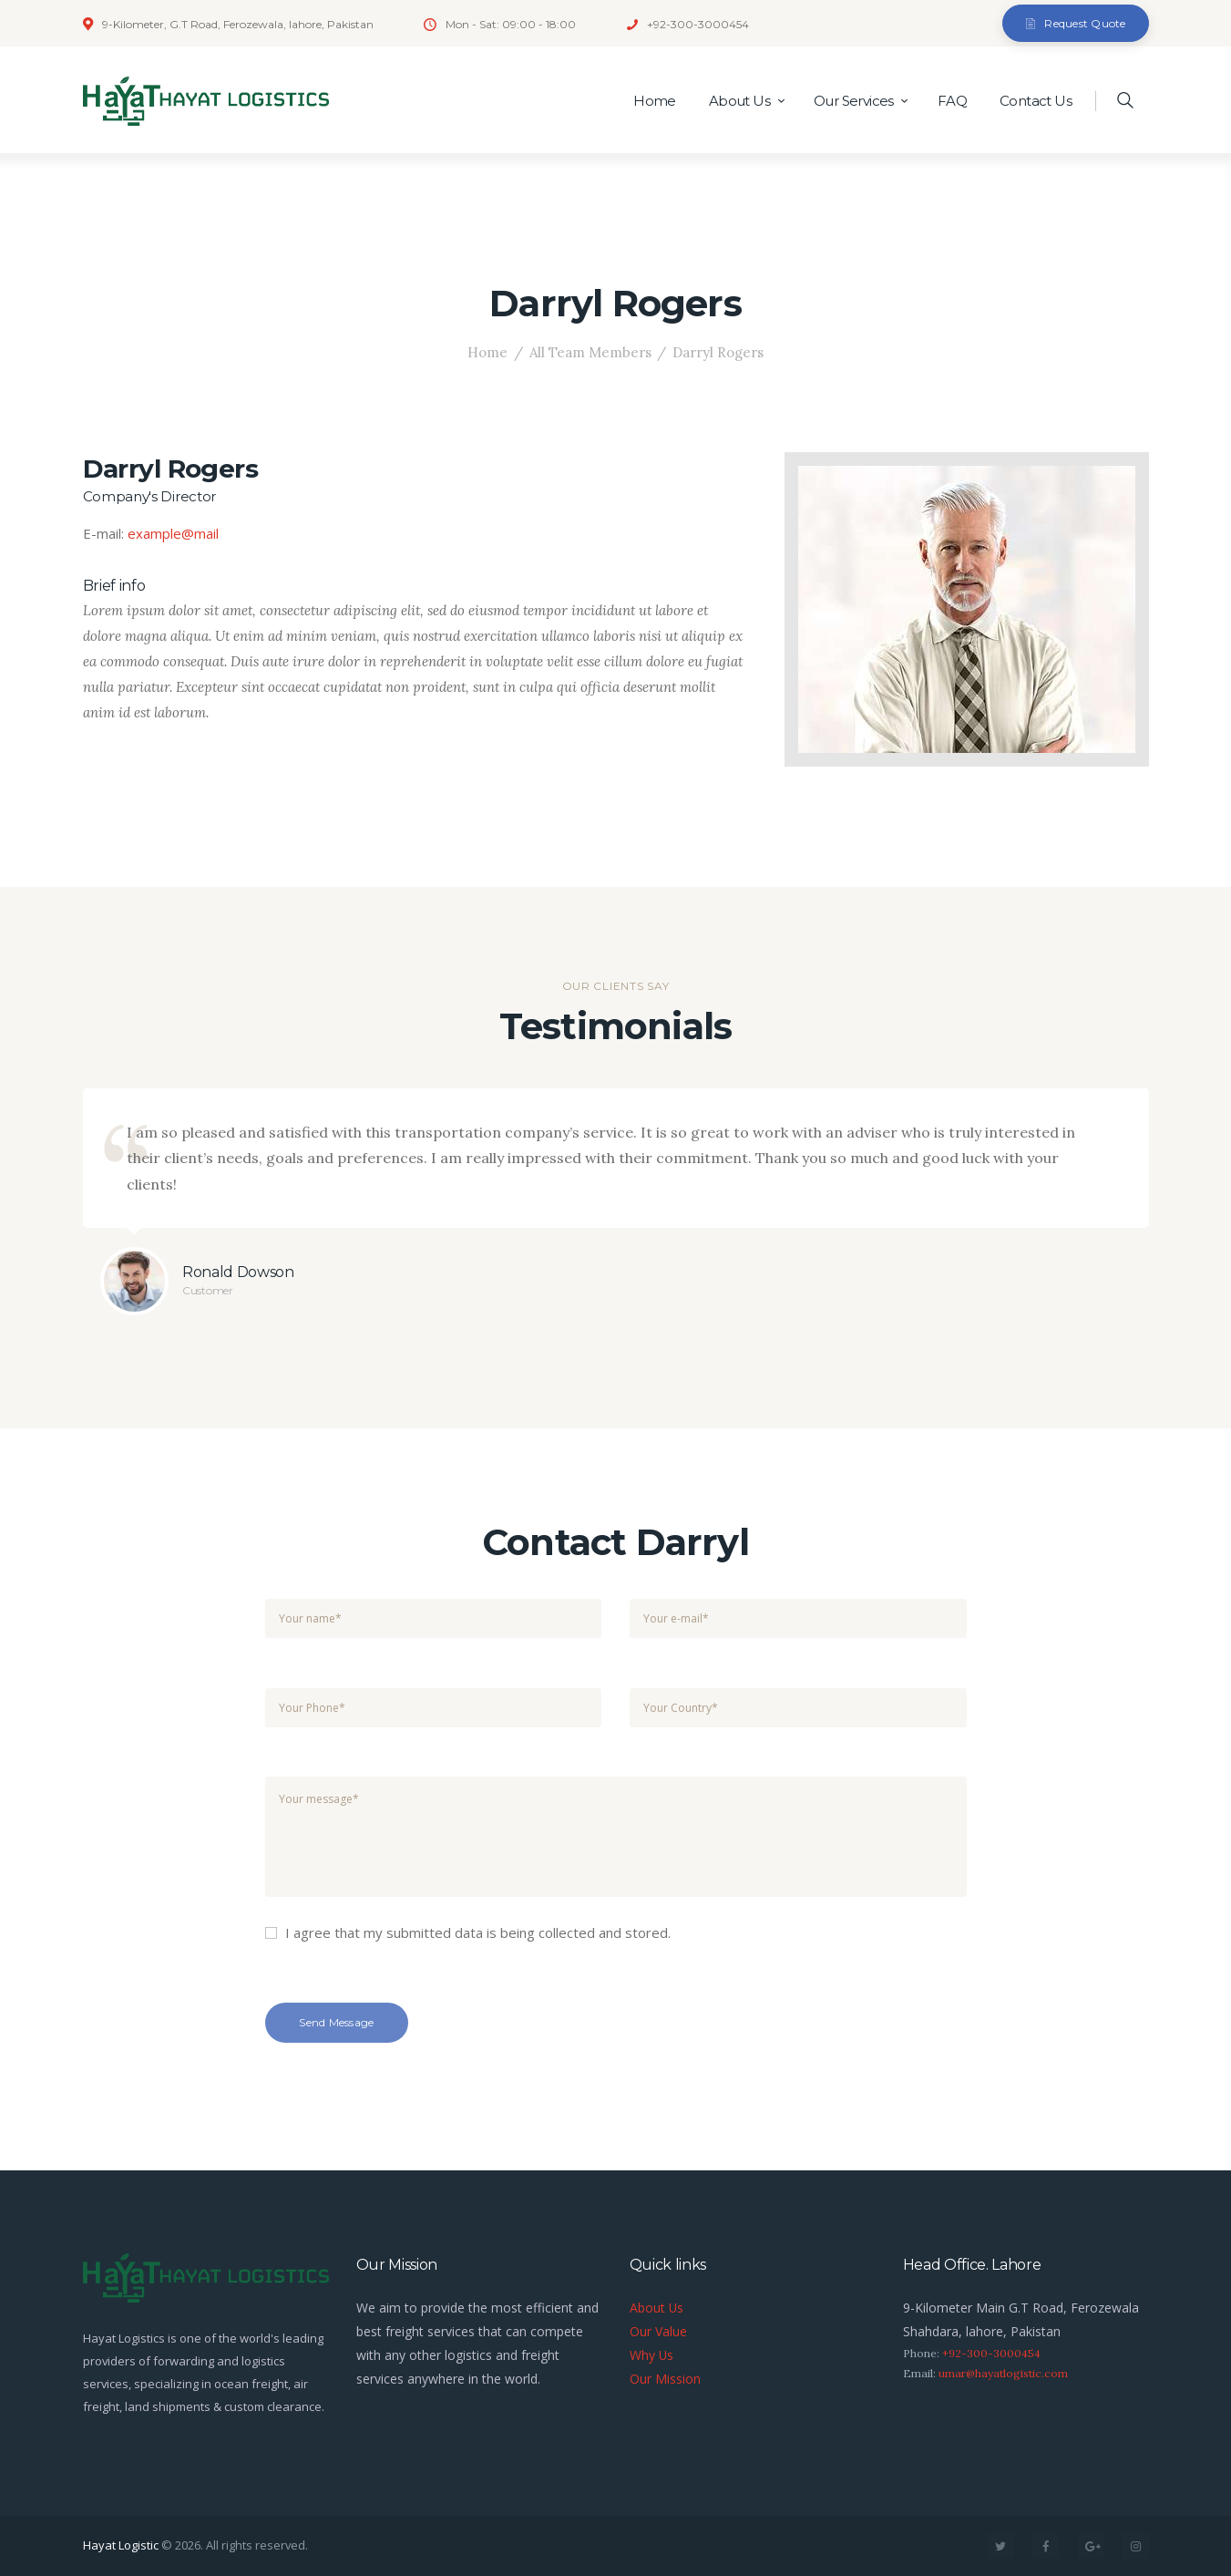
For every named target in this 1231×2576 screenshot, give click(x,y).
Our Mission (665, 2378)
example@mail (173, 533)
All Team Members (590, 352)
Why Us (652, 2355)
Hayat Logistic (121, 2545)
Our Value (658, 2331)
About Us (657, 2307)
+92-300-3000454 (991, 2353)
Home (487, 352)
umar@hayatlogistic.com (1003, 2373)
